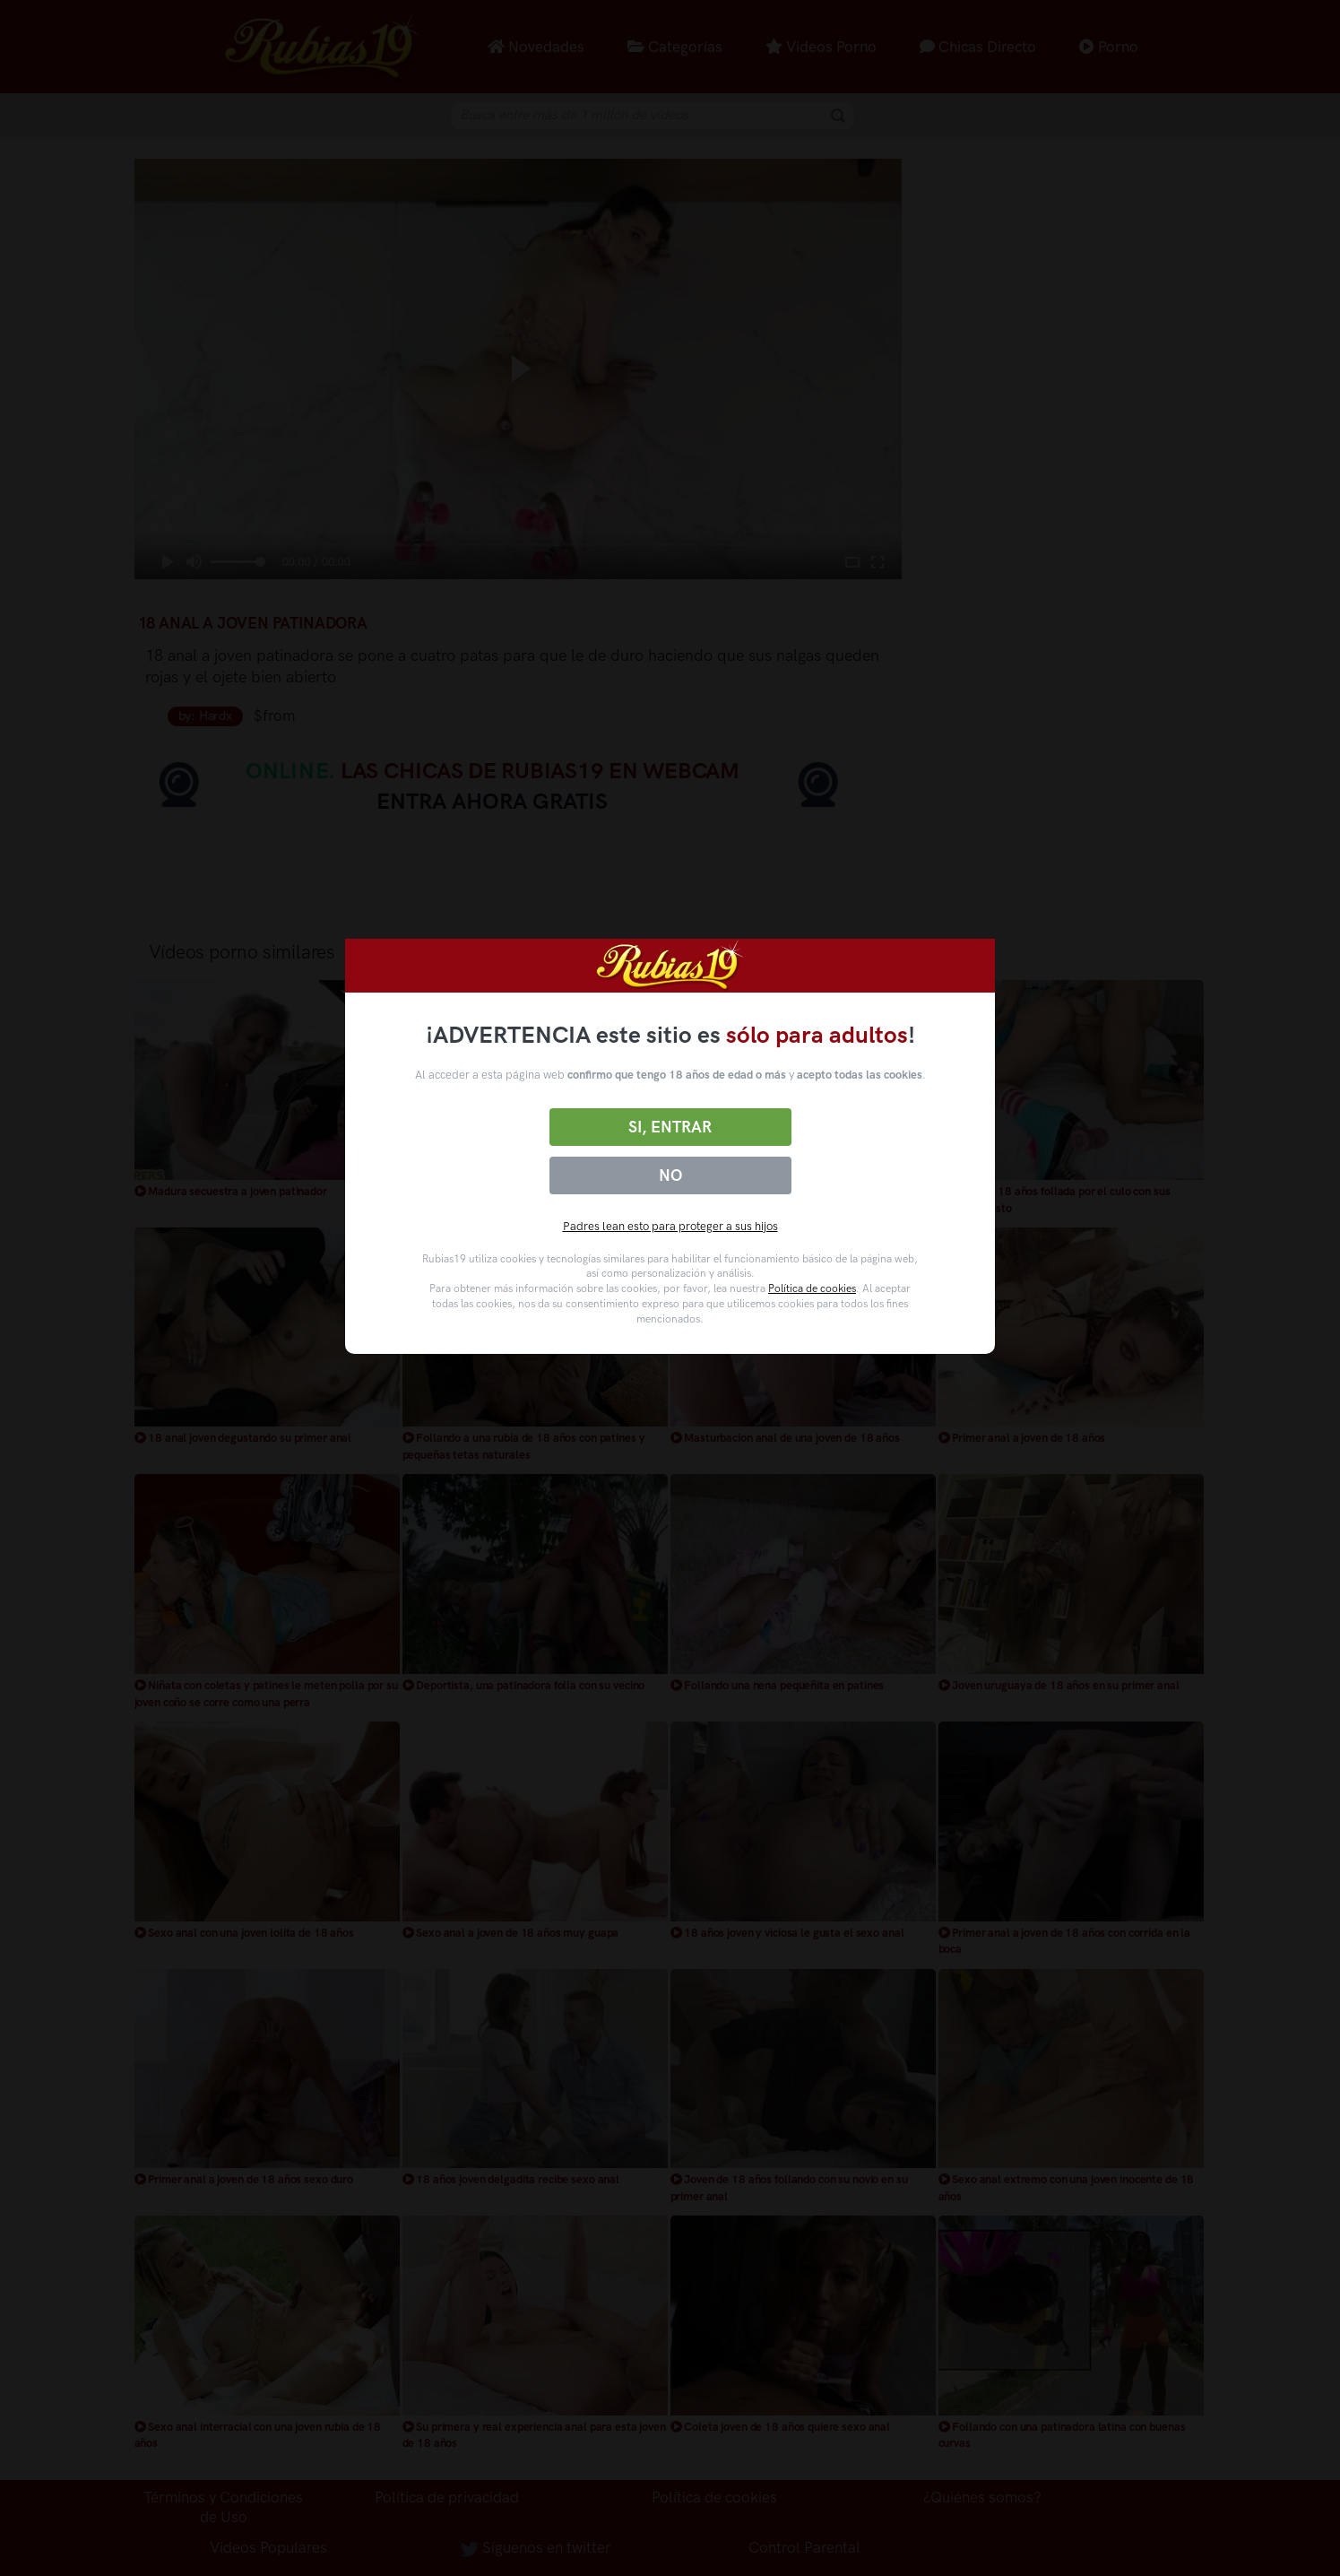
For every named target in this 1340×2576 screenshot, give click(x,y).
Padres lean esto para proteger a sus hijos (670, 1226)
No (670, 1175)
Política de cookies (812, 1288)
